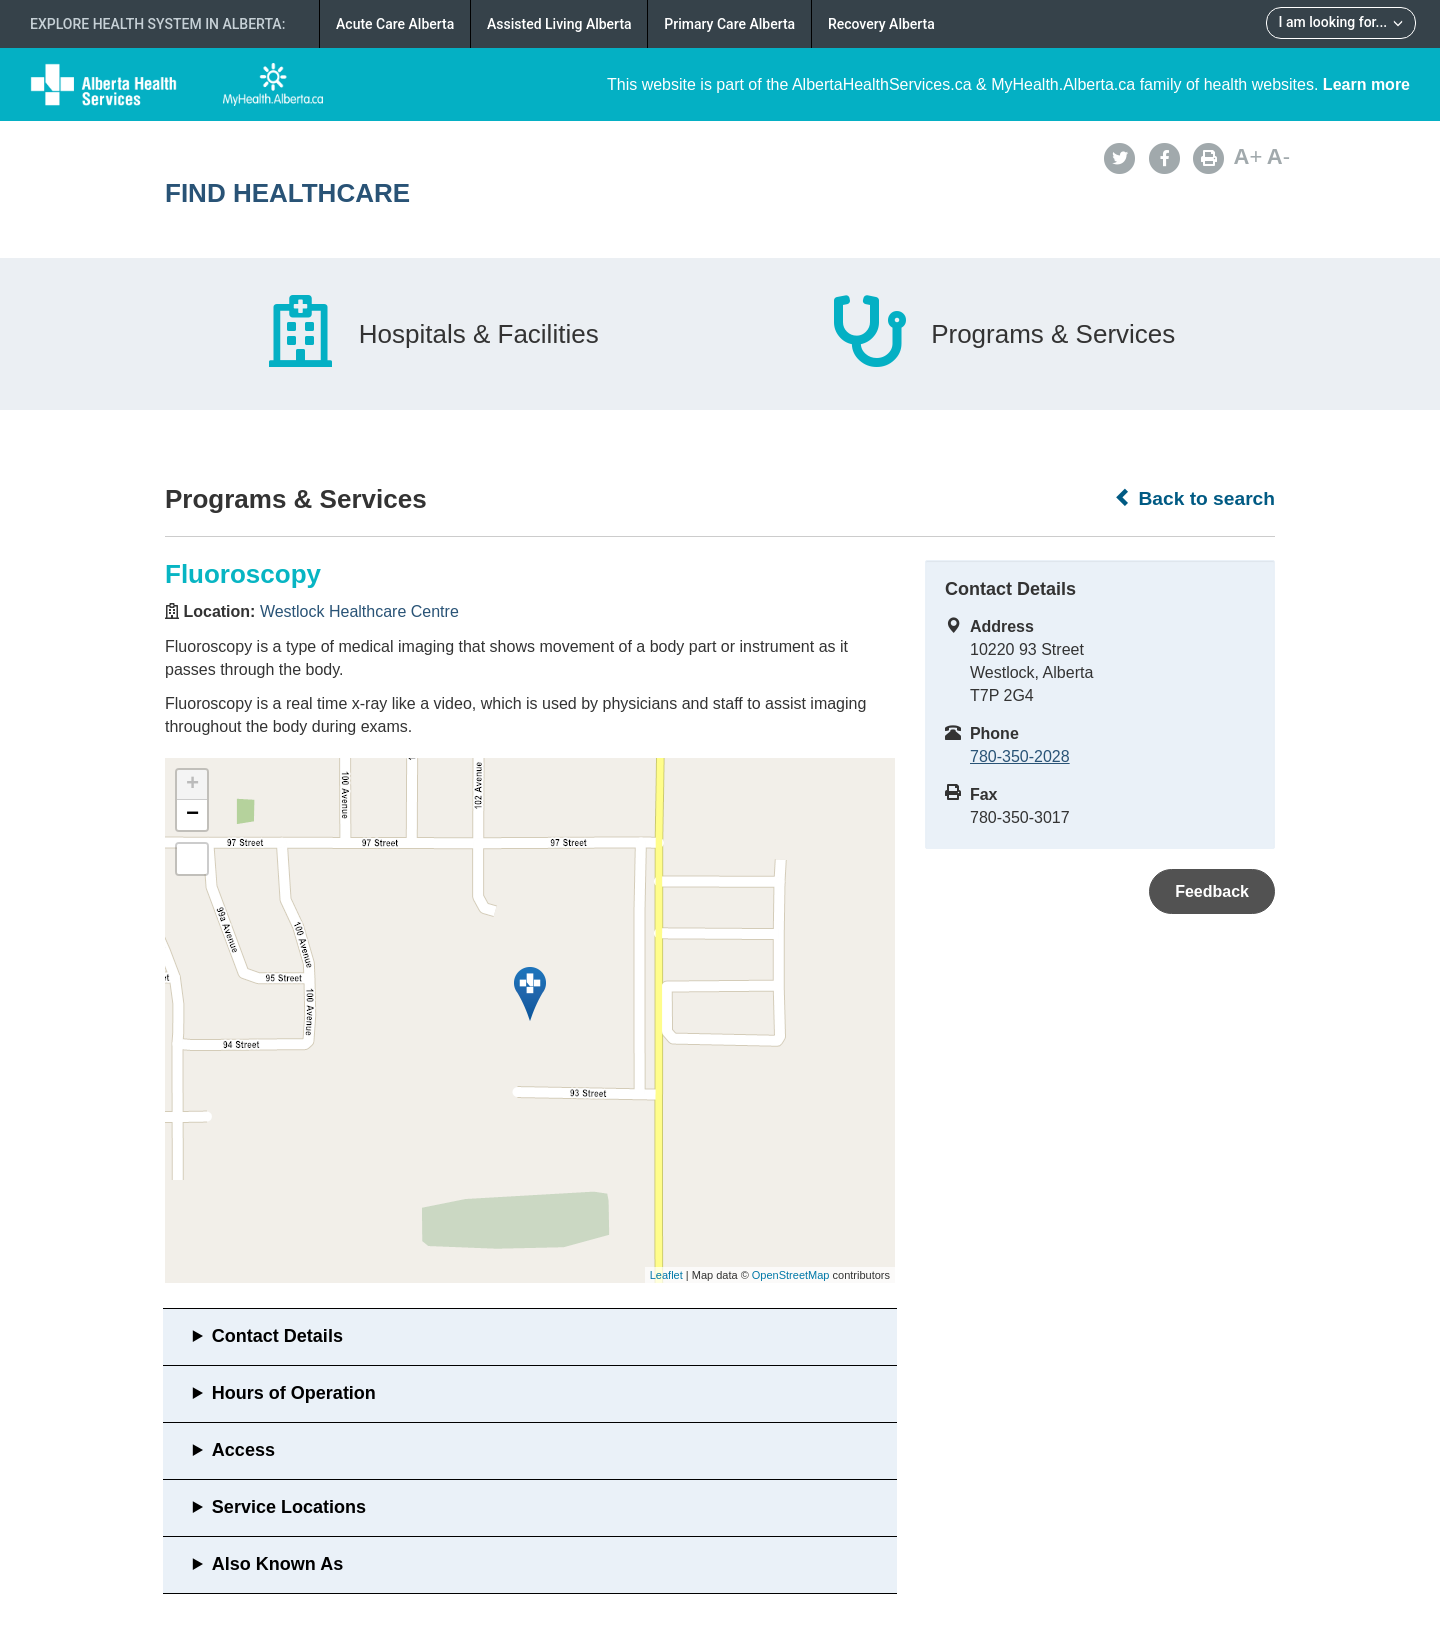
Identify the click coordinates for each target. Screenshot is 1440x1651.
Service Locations (289, 1507)
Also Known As (277, 1564)
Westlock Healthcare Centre (359, 611)
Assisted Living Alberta (559, 24)
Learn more (1366, 84)
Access (243, 1450)
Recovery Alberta (881, 24)
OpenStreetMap (791, 1275)
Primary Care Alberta (729, 24)
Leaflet (666, 1275)
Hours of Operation (294, 1393)
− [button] (192, 815)
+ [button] (192, 785)
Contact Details (277, 1336)
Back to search (1194, 498)
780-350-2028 (1020, 756)
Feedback (1212, 891)
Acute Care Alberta (395, 24)
